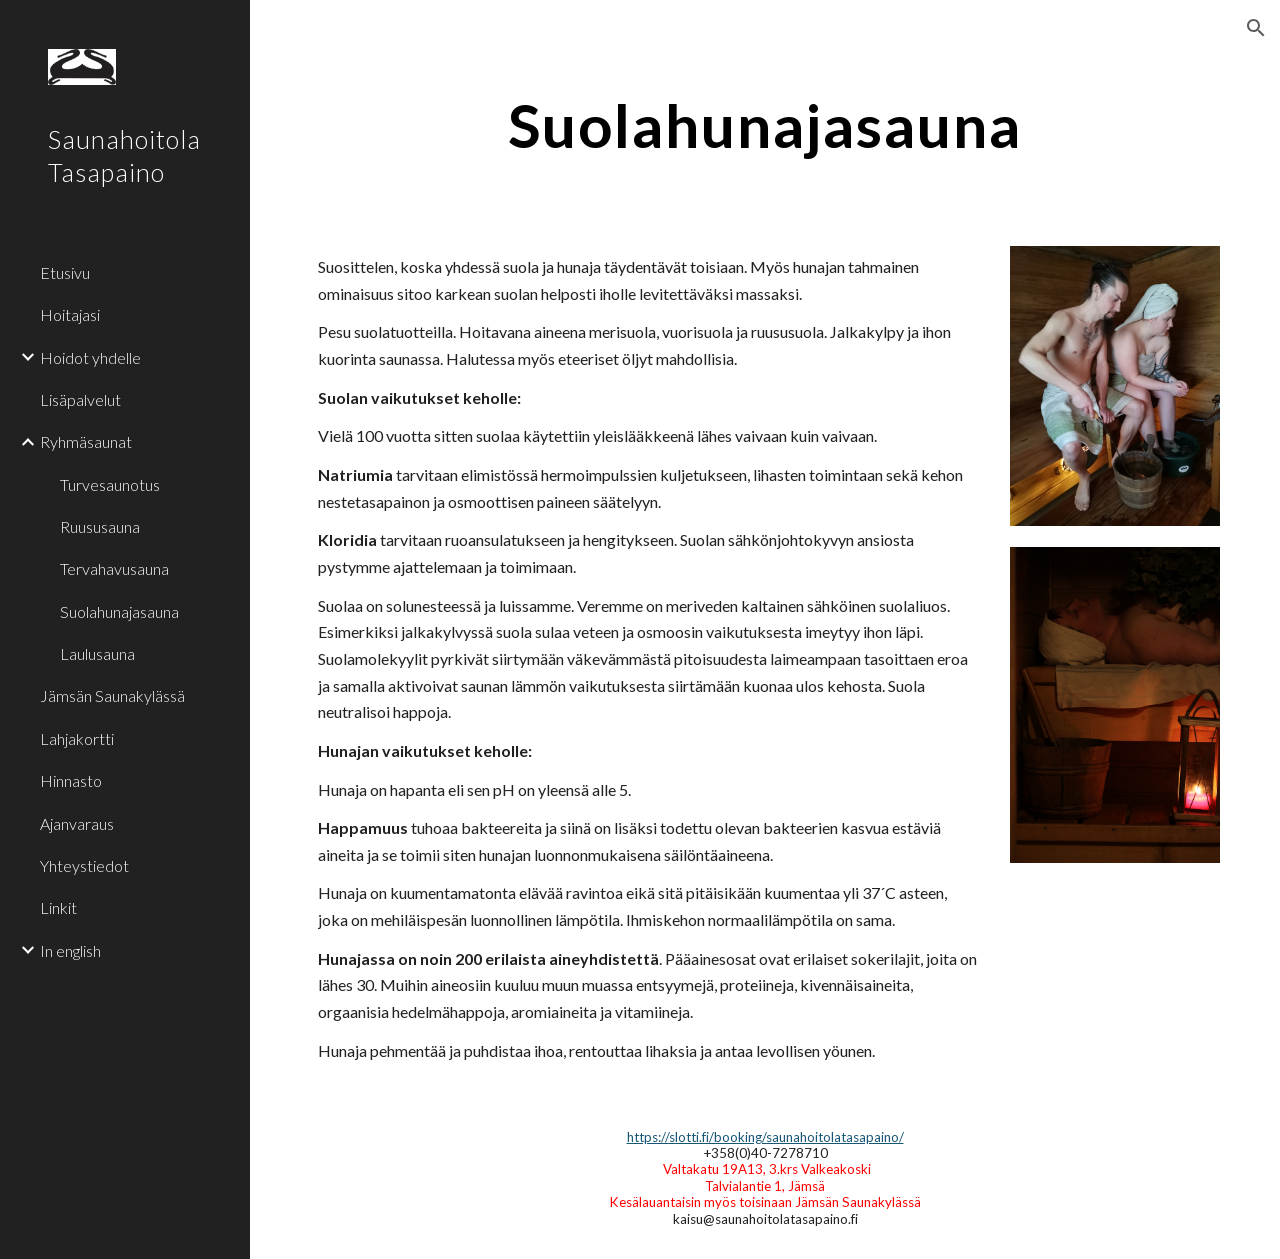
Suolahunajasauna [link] (119, 611)
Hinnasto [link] (71, 780)
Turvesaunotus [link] (110, 484)
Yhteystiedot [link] (84, 865)
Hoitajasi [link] (70, 314)
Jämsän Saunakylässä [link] (112, 695)
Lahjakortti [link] (77, 738)
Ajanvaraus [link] (77, 823)
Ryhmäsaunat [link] (86, 441)
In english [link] (70, 950)
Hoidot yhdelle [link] (90, 357)
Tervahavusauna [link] (114, 568)
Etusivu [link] (65, 272)
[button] (1256, 28)
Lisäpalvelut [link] (80, 399)
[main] (765, 125)
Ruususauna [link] (100, 526)
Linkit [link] (58, 907)
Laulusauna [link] (97, 653)
